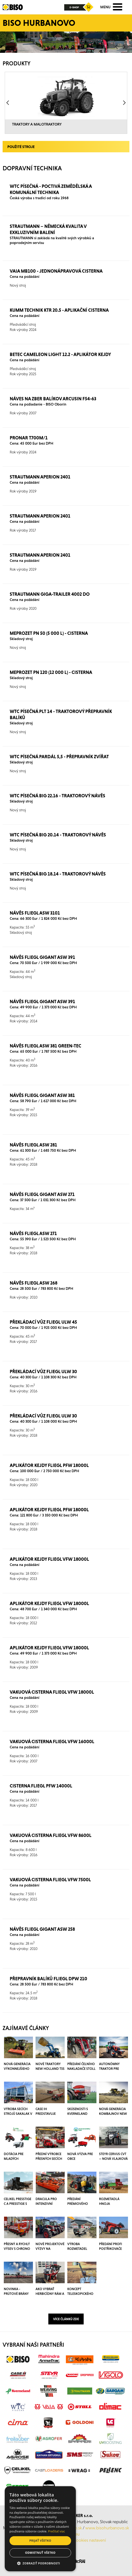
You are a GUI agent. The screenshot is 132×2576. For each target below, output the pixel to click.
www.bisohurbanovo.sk (107, 2527)
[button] (40, 2563)
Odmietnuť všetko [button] (40, 2553)
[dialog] (40, 2528)
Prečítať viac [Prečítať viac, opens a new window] (56, 2531)
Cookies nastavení (89, 2540)
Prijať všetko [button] (40, 2541)
